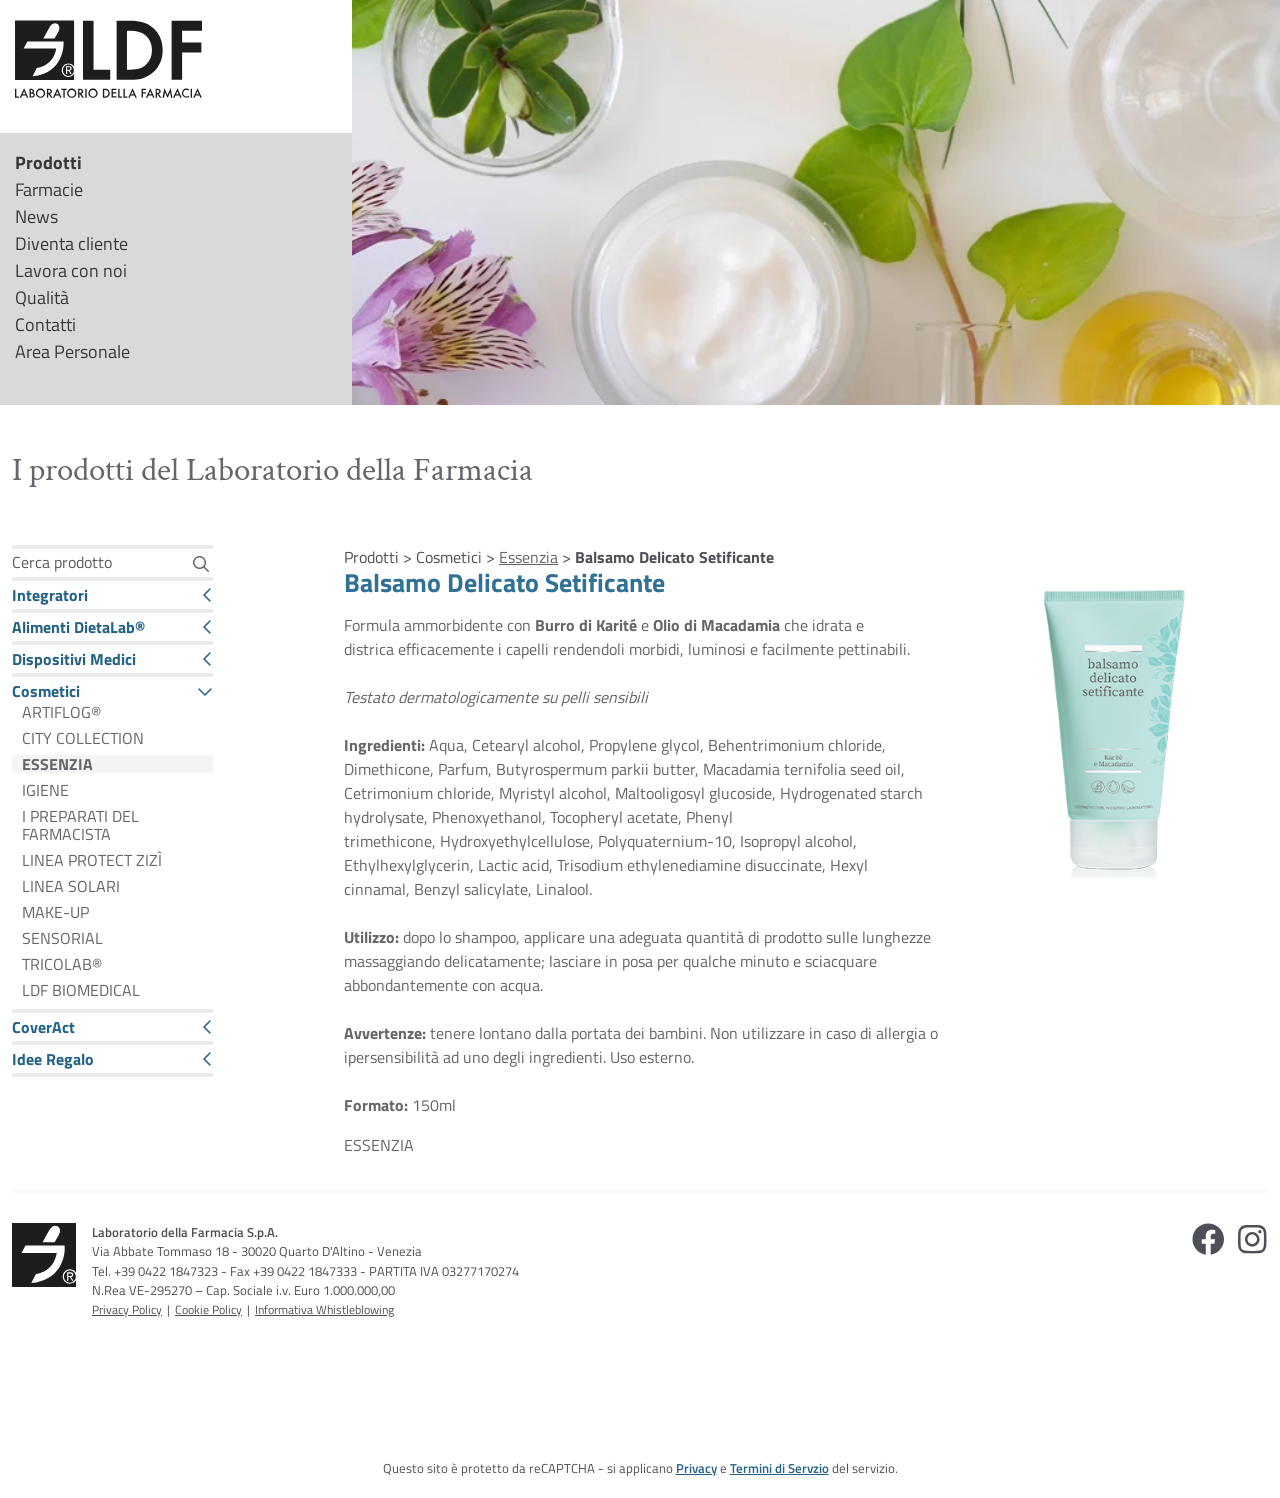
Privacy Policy (127, 1309)
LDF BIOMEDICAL (81, 990)
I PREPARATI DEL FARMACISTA (80, 825)
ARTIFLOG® (61, 712)
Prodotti (48, 162)
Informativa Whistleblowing (324, 1309)
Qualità (42, 297)
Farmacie (49, 189)
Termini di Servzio (779, 1468)
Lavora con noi (71, 270)
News (36, 216)
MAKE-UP (55, 912)
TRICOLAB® (62, 964)
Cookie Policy (208, 1309)
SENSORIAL (62, 938)
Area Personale (72, 351)
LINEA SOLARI (71, 886)
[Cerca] (200, 563)
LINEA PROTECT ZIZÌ (92, 860)
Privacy (696, 1468)
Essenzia (528, 557)
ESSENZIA (57, 764)
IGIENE (45, 790)
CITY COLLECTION (83, 738)
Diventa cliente (71, 243)
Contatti (45, 324)
